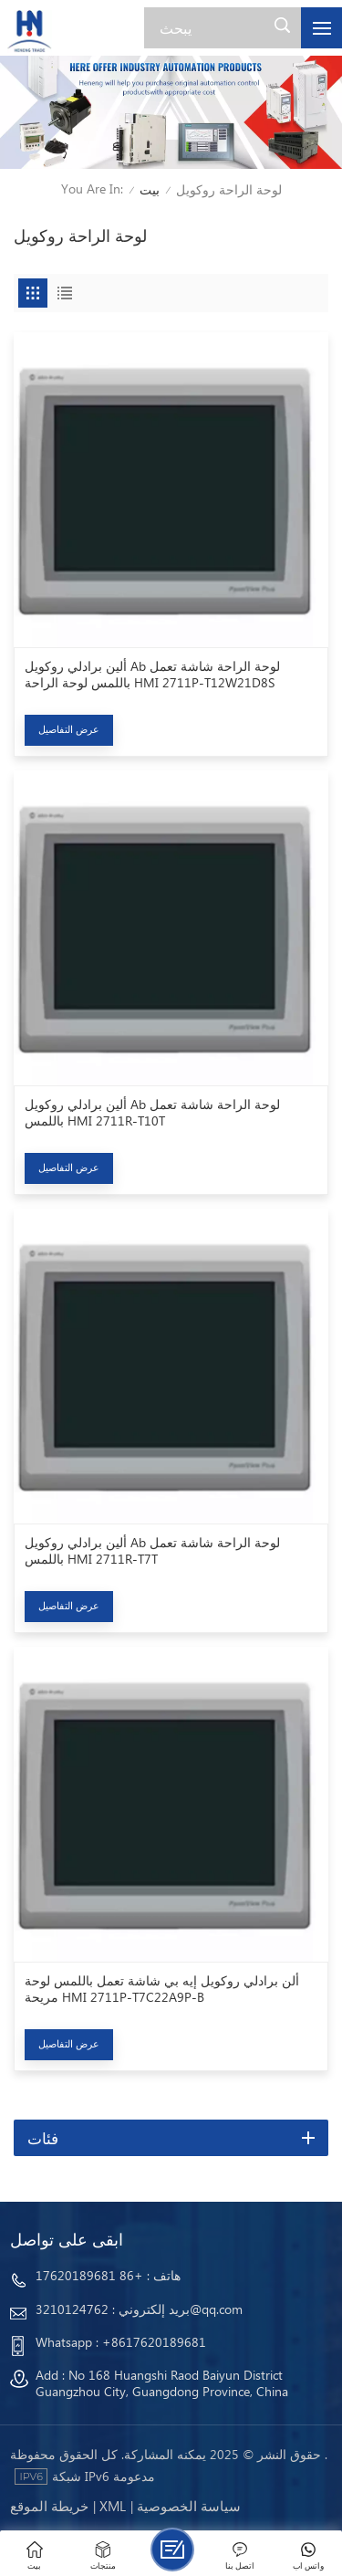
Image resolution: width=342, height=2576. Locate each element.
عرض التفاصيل (68, 729)
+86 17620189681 (89, 2275)
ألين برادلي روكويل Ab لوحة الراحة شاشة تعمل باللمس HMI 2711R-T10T (152, 1112)
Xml (112, 2506)
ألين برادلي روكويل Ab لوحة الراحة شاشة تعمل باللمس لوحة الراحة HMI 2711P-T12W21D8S (152, 674)
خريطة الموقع (49, 2506)
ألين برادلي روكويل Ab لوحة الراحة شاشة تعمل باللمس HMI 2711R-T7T (152, 1550)
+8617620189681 (154, 2342)
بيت (150, 189)
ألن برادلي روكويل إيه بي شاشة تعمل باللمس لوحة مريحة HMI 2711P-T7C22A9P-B (162, 1989)
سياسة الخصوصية (189, 2506)
